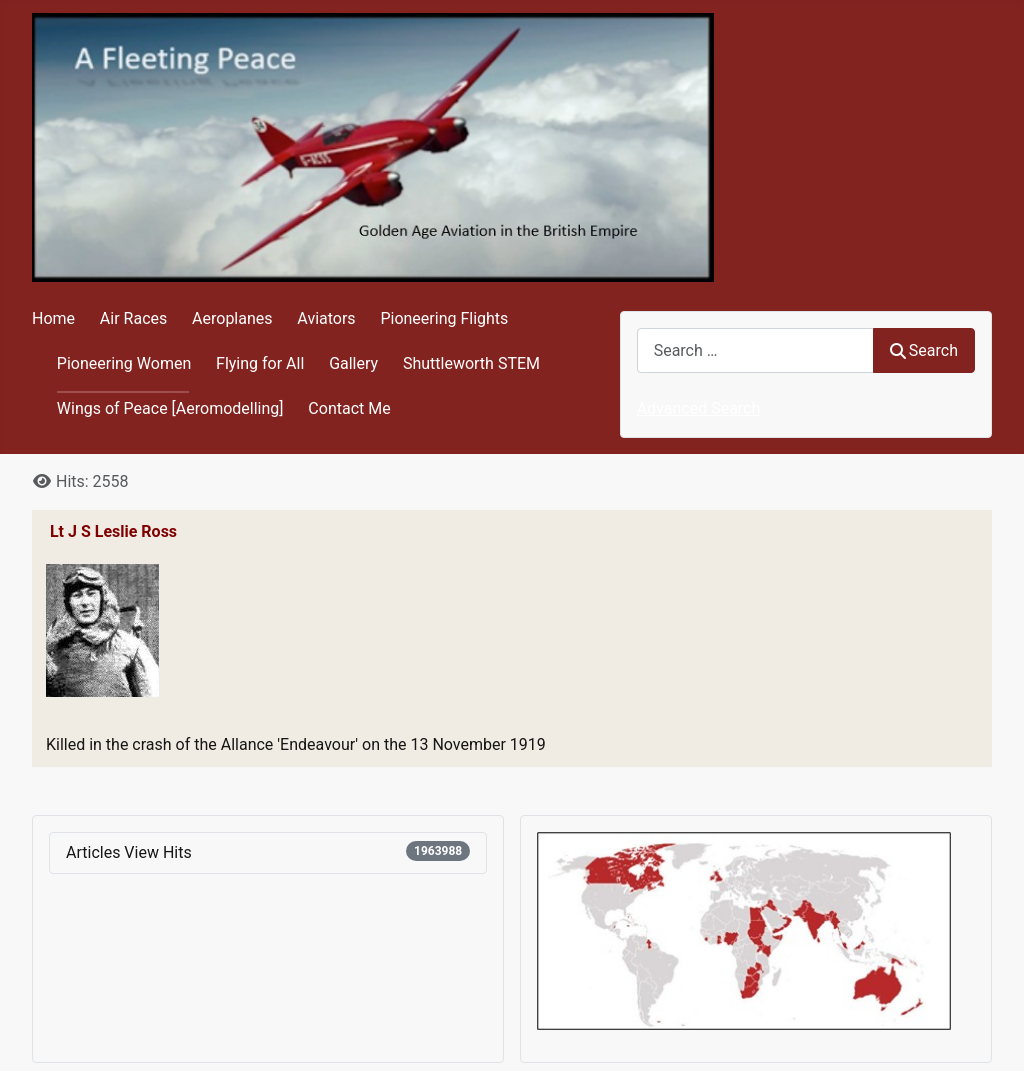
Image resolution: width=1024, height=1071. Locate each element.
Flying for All (260, 363)
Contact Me (349, 408)
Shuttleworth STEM (471, 363)
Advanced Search (699, 408)
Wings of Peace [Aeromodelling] (170, 408)
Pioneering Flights (444, 318)
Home (53, 318)
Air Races (133, 318)
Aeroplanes (232, 318)
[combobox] (755, 350)
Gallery (353, 363)
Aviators (326, 318)
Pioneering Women (124, 363)
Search (924, 350)
